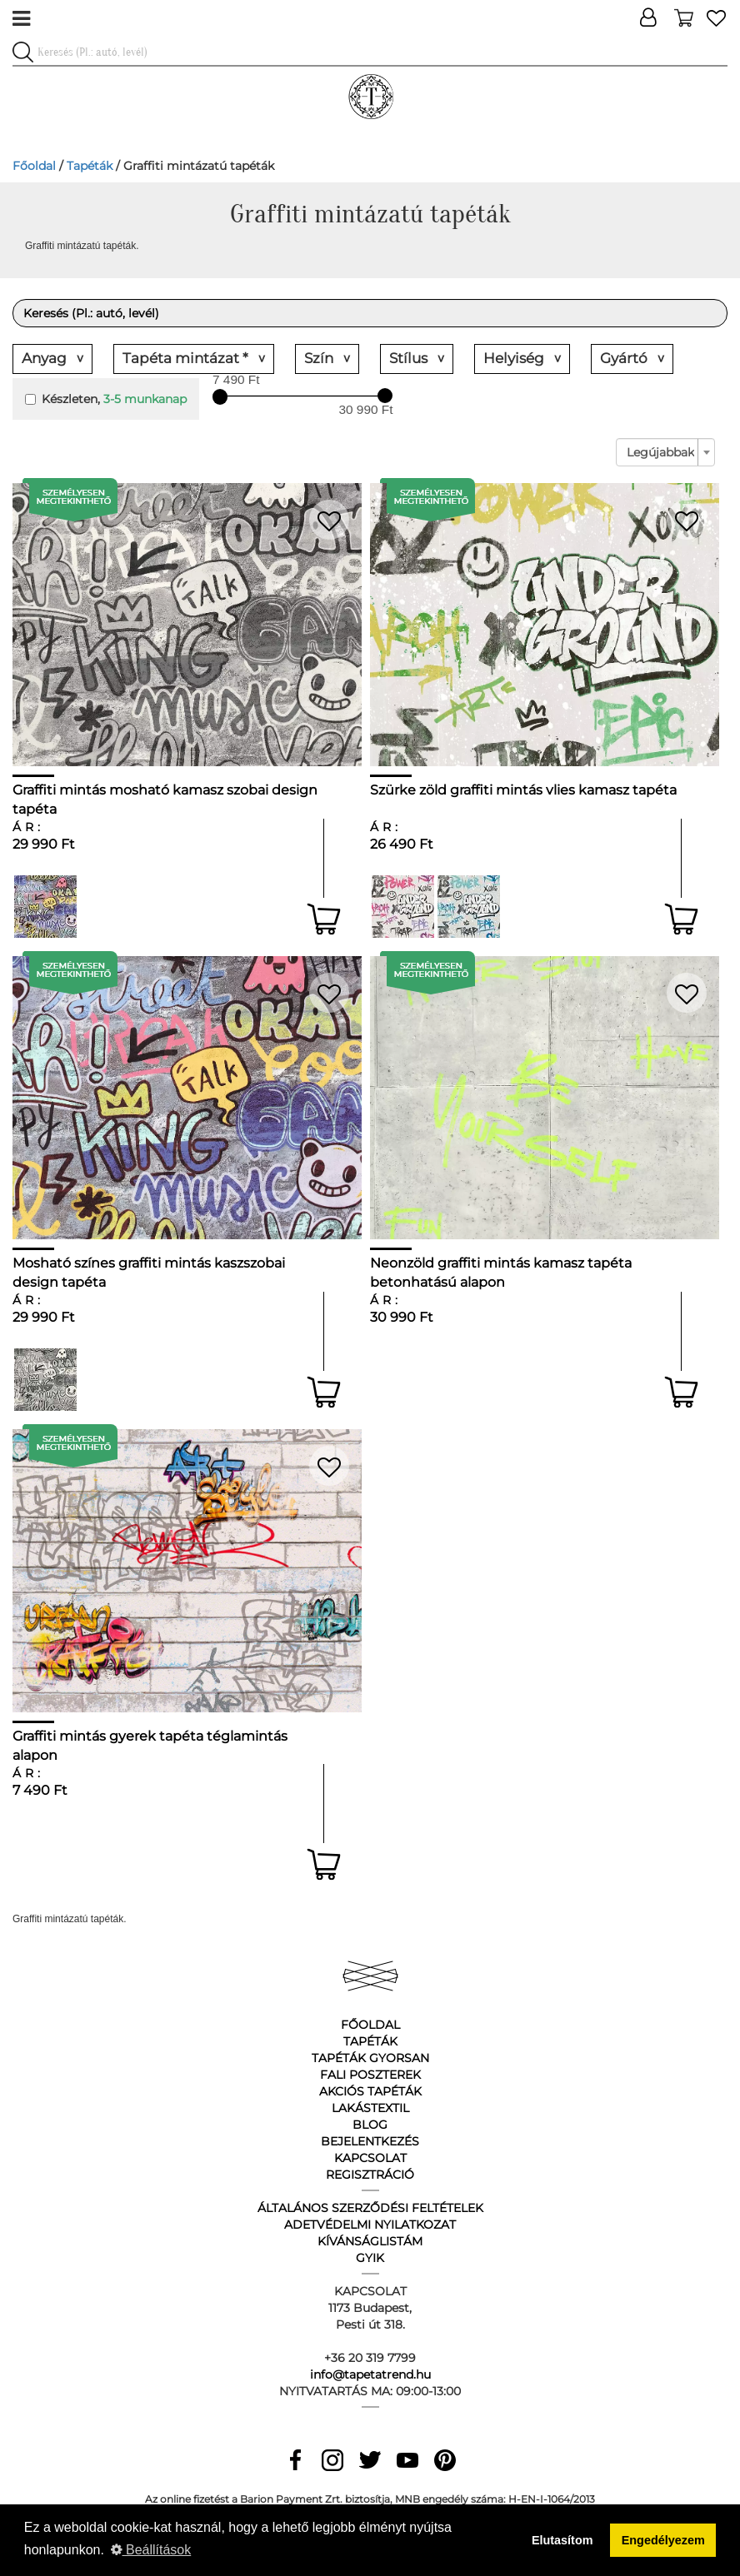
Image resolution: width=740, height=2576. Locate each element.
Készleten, (106, 398)
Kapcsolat (370, 2157)
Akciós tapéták (370, 2091)
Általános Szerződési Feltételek (370, 2207)
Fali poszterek (370, 2074)
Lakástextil (370, 2107)
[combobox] (665, 452)
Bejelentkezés (370, 2141)
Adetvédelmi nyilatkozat (370, 2224)
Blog (370, 2124)
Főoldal (34, 165)
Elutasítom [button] (562, 2540)
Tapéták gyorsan (370, 2057)
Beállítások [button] (151, 2550)
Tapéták (89, 165)
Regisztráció (370, 2174)
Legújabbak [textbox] (660, 452)
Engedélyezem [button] (663, 2540)
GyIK (370, 2257)
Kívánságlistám (370, 2241)
